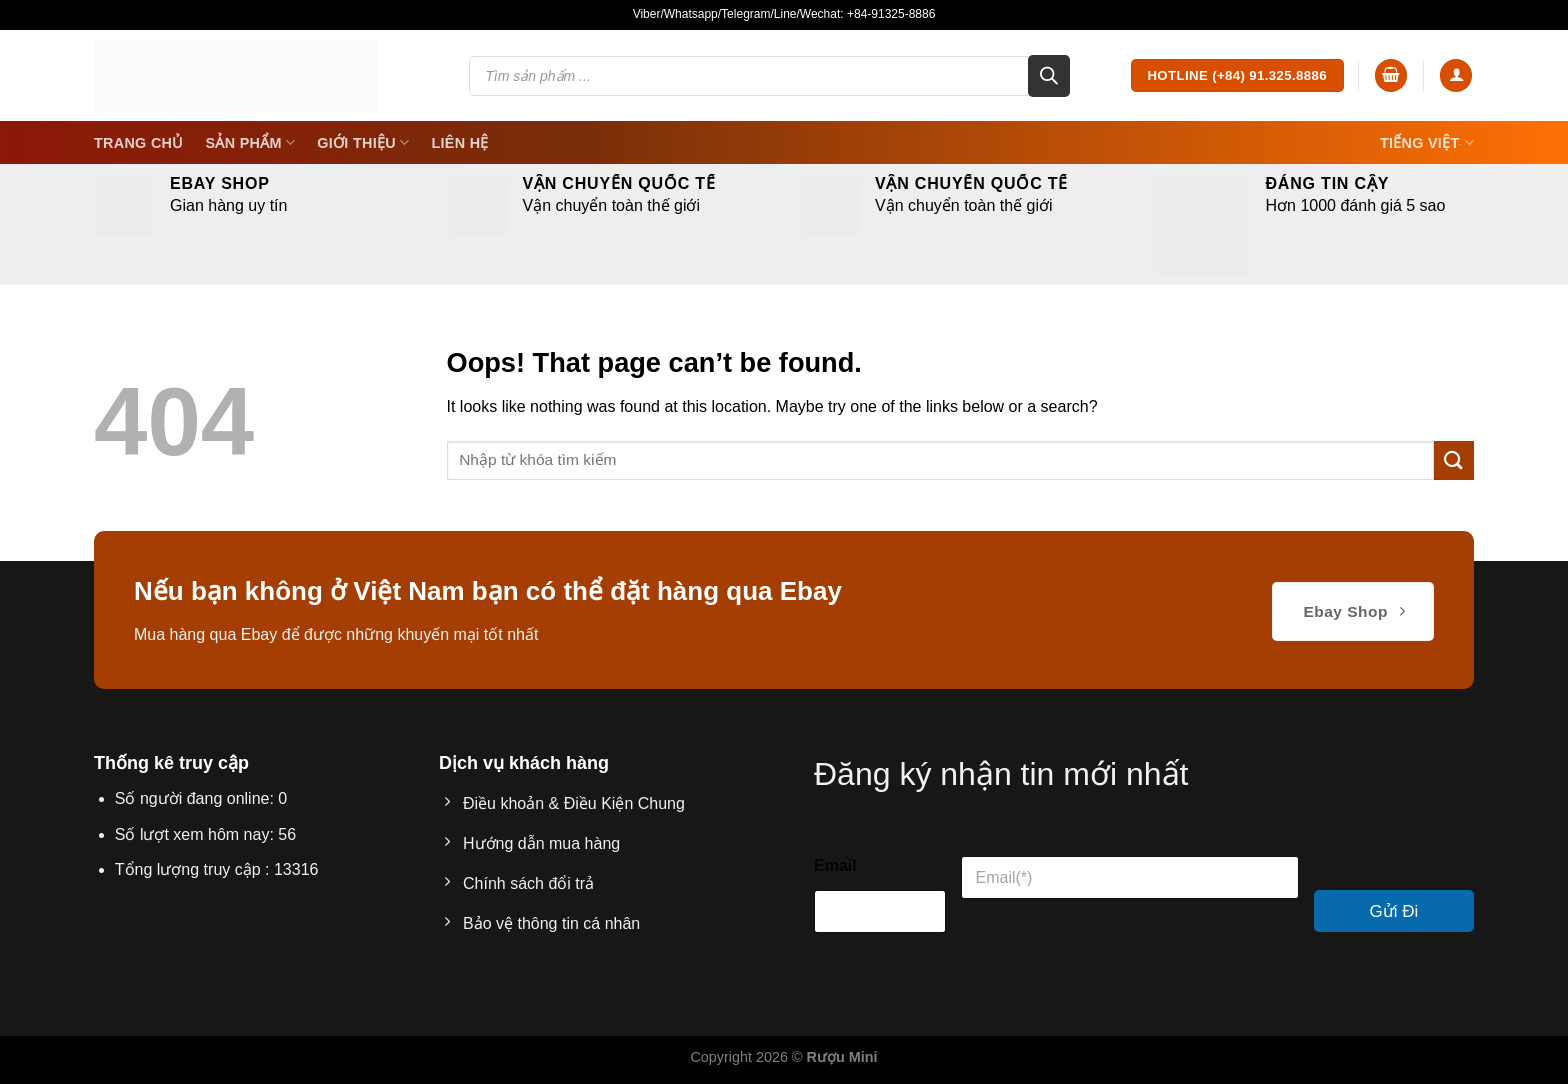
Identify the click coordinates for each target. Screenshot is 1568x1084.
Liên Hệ (459, 143)
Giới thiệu (363, 142)
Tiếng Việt (1427, 142)
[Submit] (1454, 460)
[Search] (1049, 76)
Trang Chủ (139, 143)
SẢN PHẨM (251, 142)
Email (835, 865)
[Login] (1456, 75)
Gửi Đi (1394, 911)
